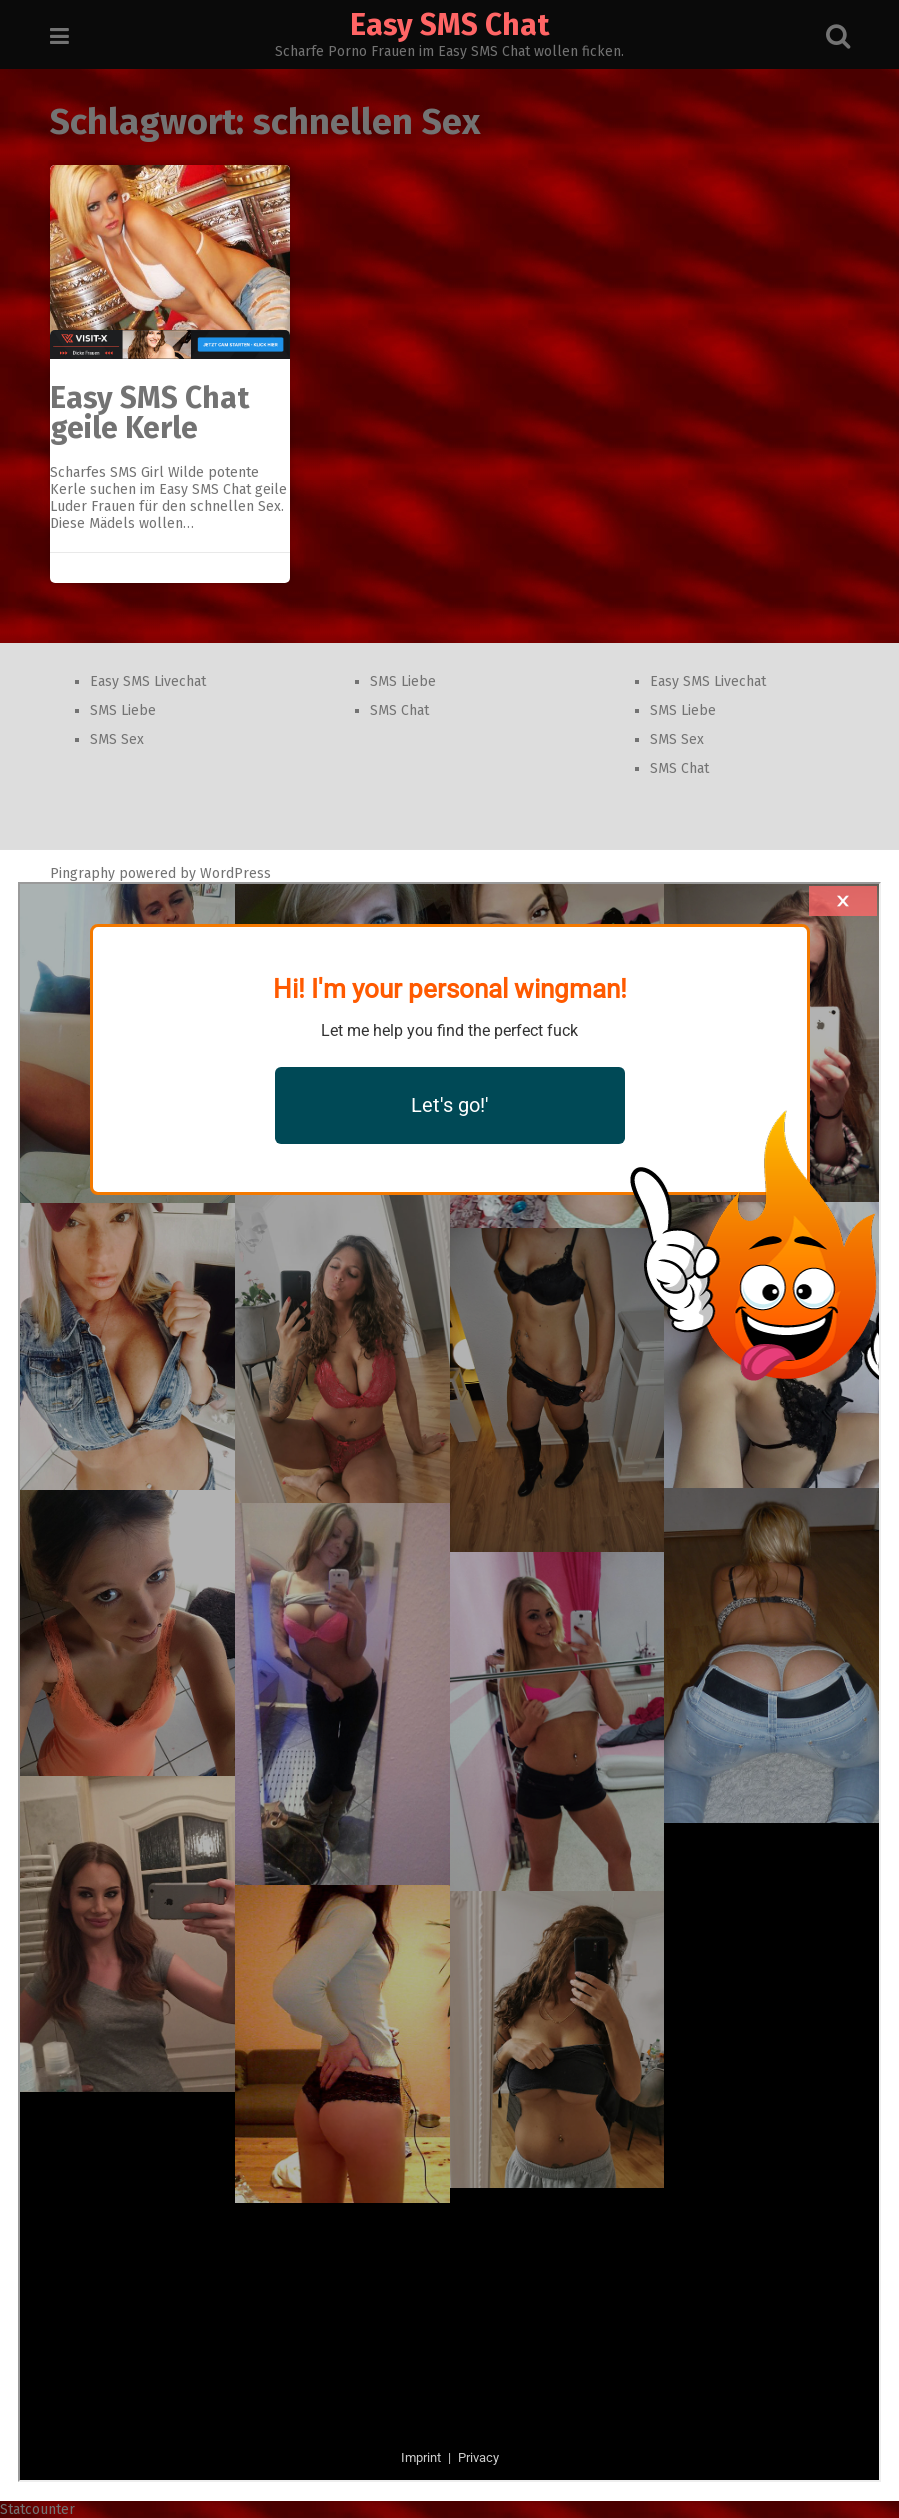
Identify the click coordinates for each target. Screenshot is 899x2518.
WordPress (235, 873)
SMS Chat (399, 710)
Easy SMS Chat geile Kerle (149, 413)
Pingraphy (82, 873)
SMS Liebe (123, 710)
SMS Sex (117, 739)
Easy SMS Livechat (148, 681)
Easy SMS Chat (449, 25)
